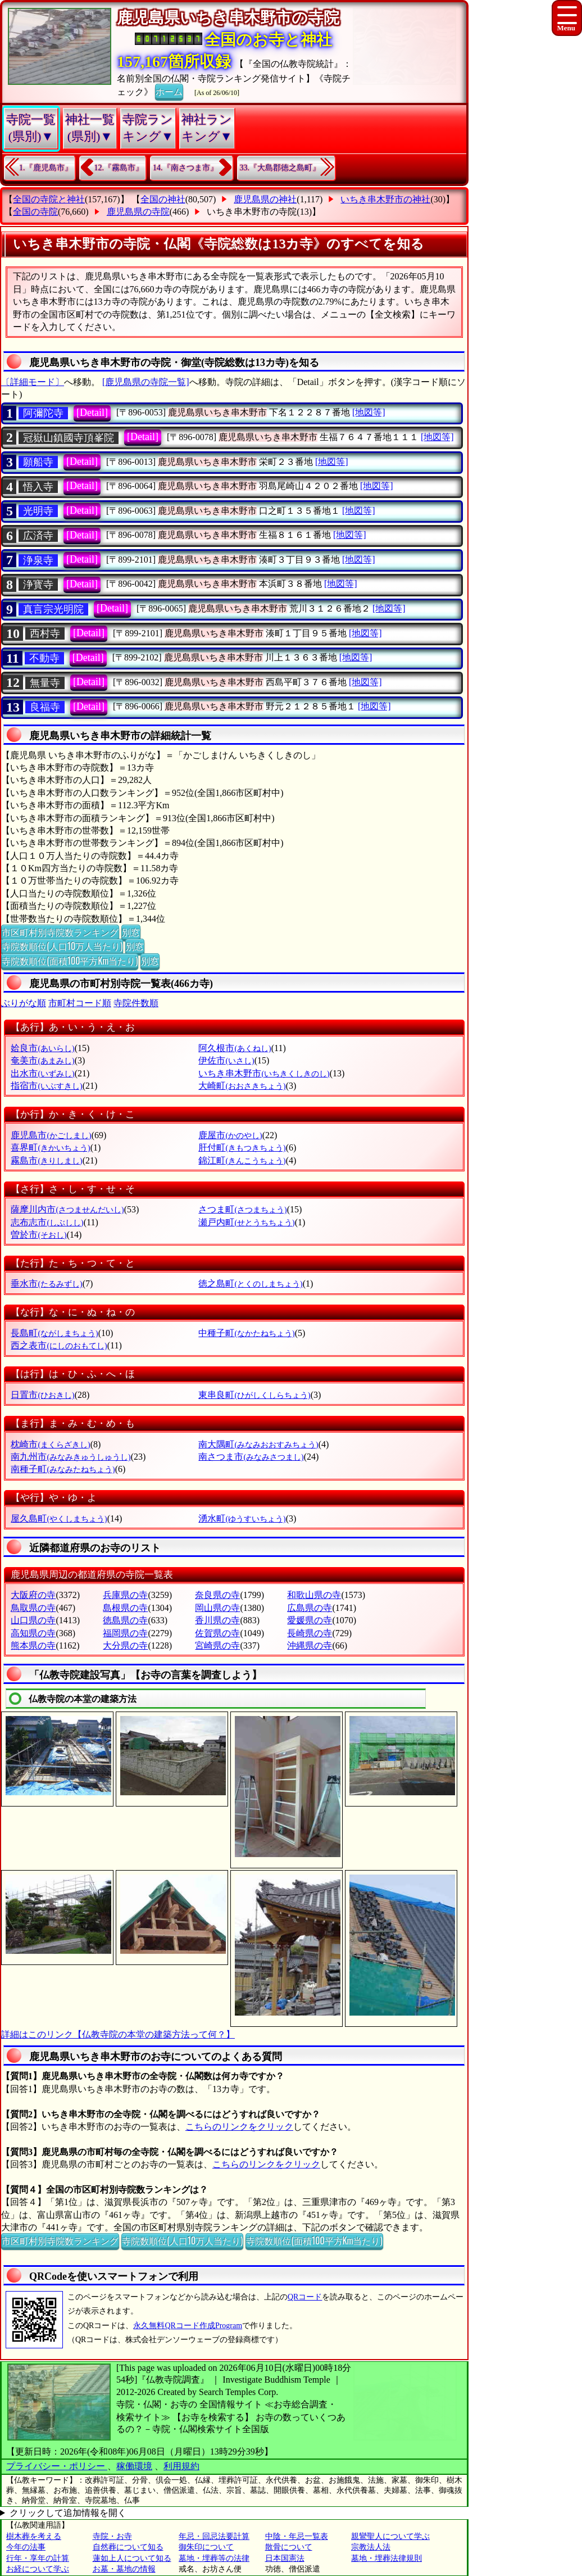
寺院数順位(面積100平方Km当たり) (70, 960)
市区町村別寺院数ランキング (60, 932)
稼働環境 (134, 2466)
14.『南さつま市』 (185, 168)
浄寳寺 (38, 584)
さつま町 (242, 1209)
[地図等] (368, 412)
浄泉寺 (38, 560)
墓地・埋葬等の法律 (214, 2558)
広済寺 (38, 535)
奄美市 (42, 1060)
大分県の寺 (125, 1645)
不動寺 (44, 658)
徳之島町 (250, 1283)
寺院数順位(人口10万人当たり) (62, 946)
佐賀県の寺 (217, 1633)
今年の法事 (26, 2547)
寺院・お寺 (112, 2536)
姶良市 (42, 1048)
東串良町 (254, 1395)
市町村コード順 (79, 1003)
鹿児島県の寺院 (138, 211)
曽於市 (38, 1234)
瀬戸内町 (246, 1222)
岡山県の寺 (217, 1608)
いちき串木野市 (263, 1073)
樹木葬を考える (33, 2536)
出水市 (42, 1073)
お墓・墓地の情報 (124, 2569)
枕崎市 (50, 1444)
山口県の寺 (33, 1620)
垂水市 (46, 1283)
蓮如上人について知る (132, 2558)
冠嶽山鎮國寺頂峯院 (68, 437)
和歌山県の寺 (314, 1595)
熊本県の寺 (33, 1645)
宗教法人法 (370, 2547)
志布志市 (47, 1222)
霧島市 (46, 1160)
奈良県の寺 (217, 1595)
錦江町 (241, 1160)
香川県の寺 (217, 1620)
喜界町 (50, 1147)
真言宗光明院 (53, 609)
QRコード (305, 2297)
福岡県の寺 (125, 1633)
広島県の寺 (309, 1608)
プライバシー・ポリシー (56, 2466)
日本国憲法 (284, 2558)
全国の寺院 (35, 211)
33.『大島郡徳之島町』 (280, 168)
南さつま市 (250, 1456)
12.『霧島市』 (119, 168)
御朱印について (206, 2547)
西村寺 (45, 633)
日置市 (42, 1395)
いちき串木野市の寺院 (252, 211)
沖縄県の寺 (309, 1645)
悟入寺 (38, 486)
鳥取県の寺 (33, 1608)
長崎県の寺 (309, 1633)
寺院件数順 (135, 1003)
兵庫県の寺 (125, 1595)
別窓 (131, 932)
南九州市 (70, 1456)
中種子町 (246, 1333)
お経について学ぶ (37, 2569)
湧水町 (241, 1518)
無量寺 (45, 683)
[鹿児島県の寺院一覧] (145, 382)
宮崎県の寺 (217, 1645)
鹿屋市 (230, 1135)
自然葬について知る (128, 2547)
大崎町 (241, 1085)
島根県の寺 (125, 1608)
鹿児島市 (51, 1135)
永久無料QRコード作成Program (187, 2325)
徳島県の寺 (125, 1620)
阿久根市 (234, 1048)
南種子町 (63, 1469)
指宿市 (46, 1085)
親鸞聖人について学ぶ (390, 2536)
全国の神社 (162, 199)
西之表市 (59, 1345)
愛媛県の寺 (309, 1620)
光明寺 (38, 511)
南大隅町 (258, 1444)
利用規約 (181, 2466)
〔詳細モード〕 (32, 382)
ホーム (169, 91)
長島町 (54, 1333)
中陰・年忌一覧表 (296, 2536)
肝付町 (241, 1147)
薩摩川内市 (67, 1209)
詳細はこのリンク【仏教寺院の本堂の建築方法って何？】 (118, 2034)
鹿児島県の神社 (265, 199)
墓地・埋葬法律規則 (386, 2558)
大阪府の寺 (33, 1595)
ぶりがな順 (23, 1003)
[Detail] (92, 412)
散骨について (288, 2547)
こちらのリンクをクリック (239, 2126)
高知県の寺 (33, 1633)
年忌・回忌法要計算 (214, 2536)
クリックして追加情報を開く (68, 2513)
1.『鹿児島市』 (45, 168)
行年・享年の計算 (37, 2558)
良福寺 (45, 707)
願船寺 (38, 462)
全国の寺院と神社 (49, 199)
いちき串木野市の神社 (385, 199)
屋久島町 (59, 1518)
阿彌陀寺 (43, 413)
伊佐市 (226, 1060)
